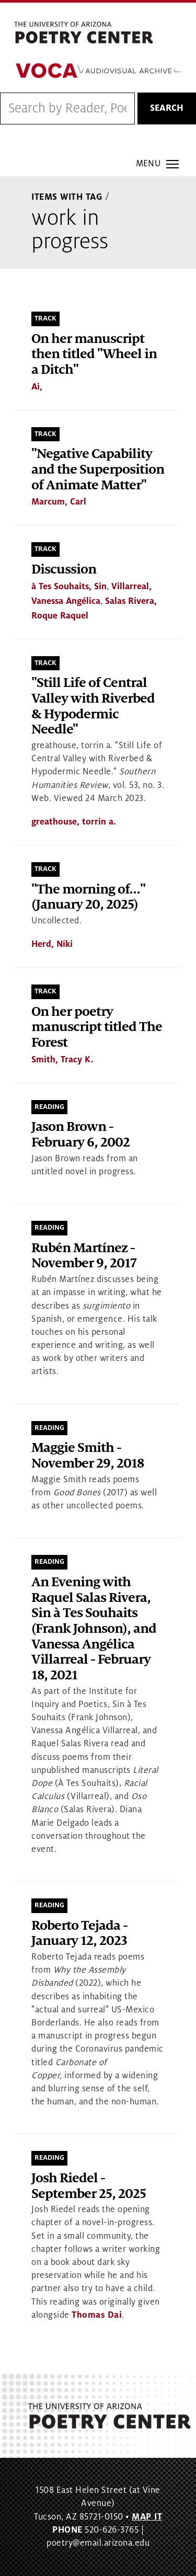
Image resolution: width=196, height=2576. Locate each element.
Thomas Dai (97, 2315)
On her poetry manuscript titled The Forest (96, 1027)
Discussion (63, 570)
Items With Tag (66, 197)
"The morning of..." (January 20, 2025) (88, 897)
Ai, (36, 387)
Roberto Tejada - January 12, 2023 (79, 1934)
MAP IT (147, 2517)
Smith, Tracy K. (62, 1059)
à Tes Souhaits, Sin (69, 586)
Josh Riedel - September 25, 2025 (88, 2186)
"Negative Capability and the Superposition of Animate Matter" (97, 469)
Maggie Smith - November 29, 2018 (87, 1456)
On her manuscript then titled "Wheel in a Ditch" (94, 354)
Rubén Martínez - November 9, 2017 (83, 1256)
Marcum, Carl (58, 502)
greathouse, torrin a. (73, 822)
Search (166, 108)
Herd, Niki (52, 944)
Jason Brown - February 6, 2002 (80, 1135)
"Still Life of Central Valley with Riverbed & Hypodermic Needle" (93, 706)
